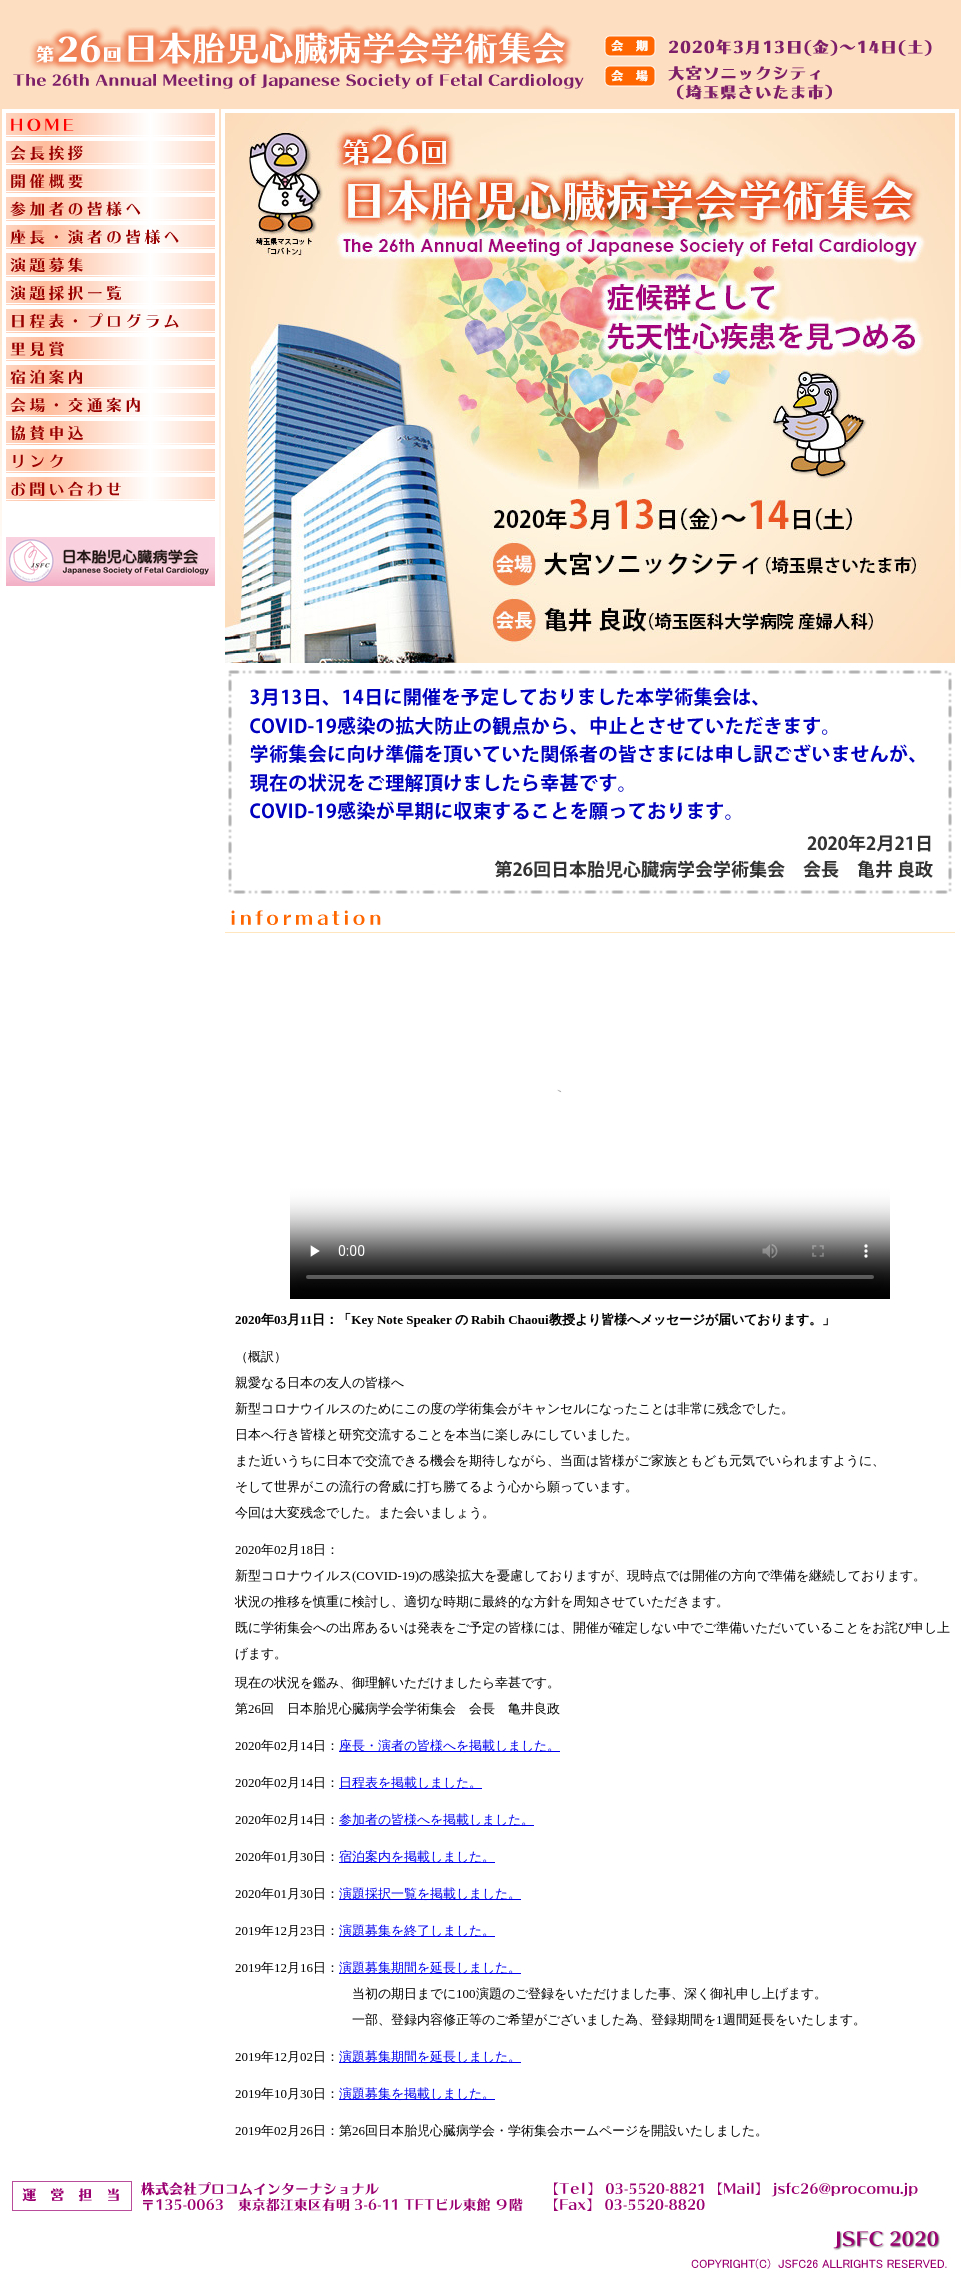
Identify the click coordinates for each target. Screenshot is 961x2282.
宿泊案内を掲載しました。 (417, 1856)
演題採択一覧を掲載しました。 (430, 1893)
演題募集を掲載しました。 (417, 2093)
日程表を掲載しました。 (410, 1782)
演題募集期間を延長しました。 (430, 1967)
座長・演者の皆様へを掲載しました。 (449, 1745)
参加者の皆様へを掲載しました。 (436, 1819)
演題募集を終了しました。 (417, 1930)
